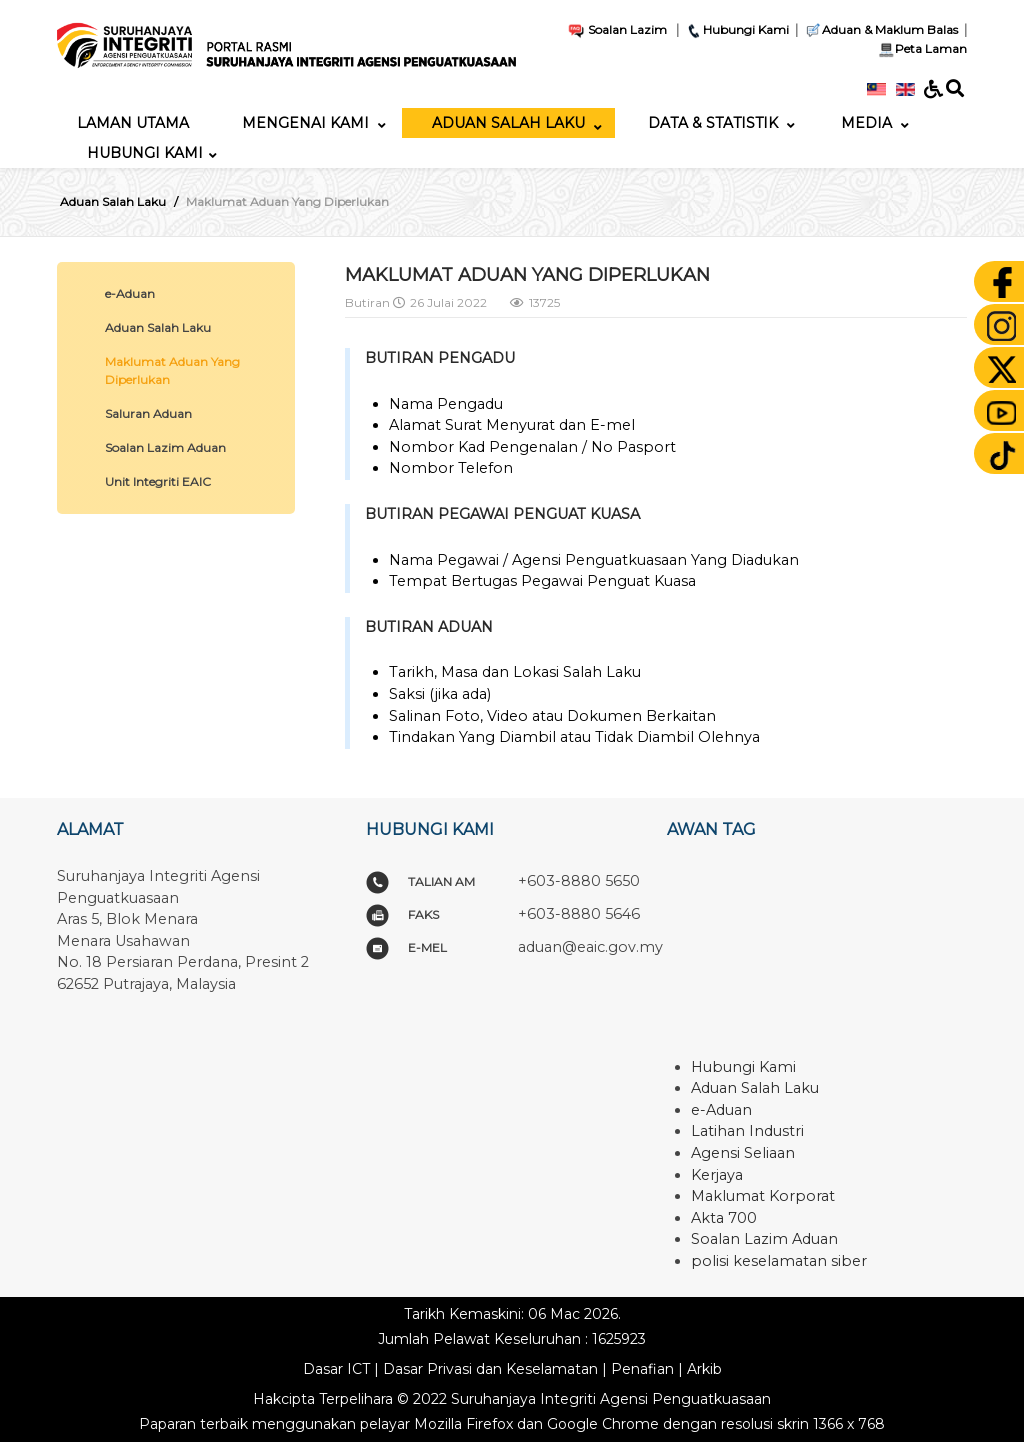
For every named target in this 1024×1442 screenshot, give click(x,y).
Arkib (704, 1369)
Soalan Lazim (617, 29)
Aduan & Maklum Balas (881, 29)
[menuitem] (133, 123)
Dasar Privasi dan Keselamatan (490, 1369)
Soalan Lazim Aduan (165, 447)
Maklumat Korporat (763, 1196)
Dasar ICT (336, 1369)
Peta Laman (920, 48)
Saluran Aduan (148, 413)
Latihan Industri (747, 1131)
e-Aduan (130, 293)
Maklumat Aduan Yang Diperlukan (172, 370)
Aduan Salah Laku (158, 327)
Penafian (642, 1369)
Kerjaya (717, 1175)
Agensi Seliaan (743, 1153)
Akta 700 (724, 1218)
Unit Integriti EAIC (158, 481)
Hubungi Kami (737, 29)
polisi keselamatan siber (779, 1261)
